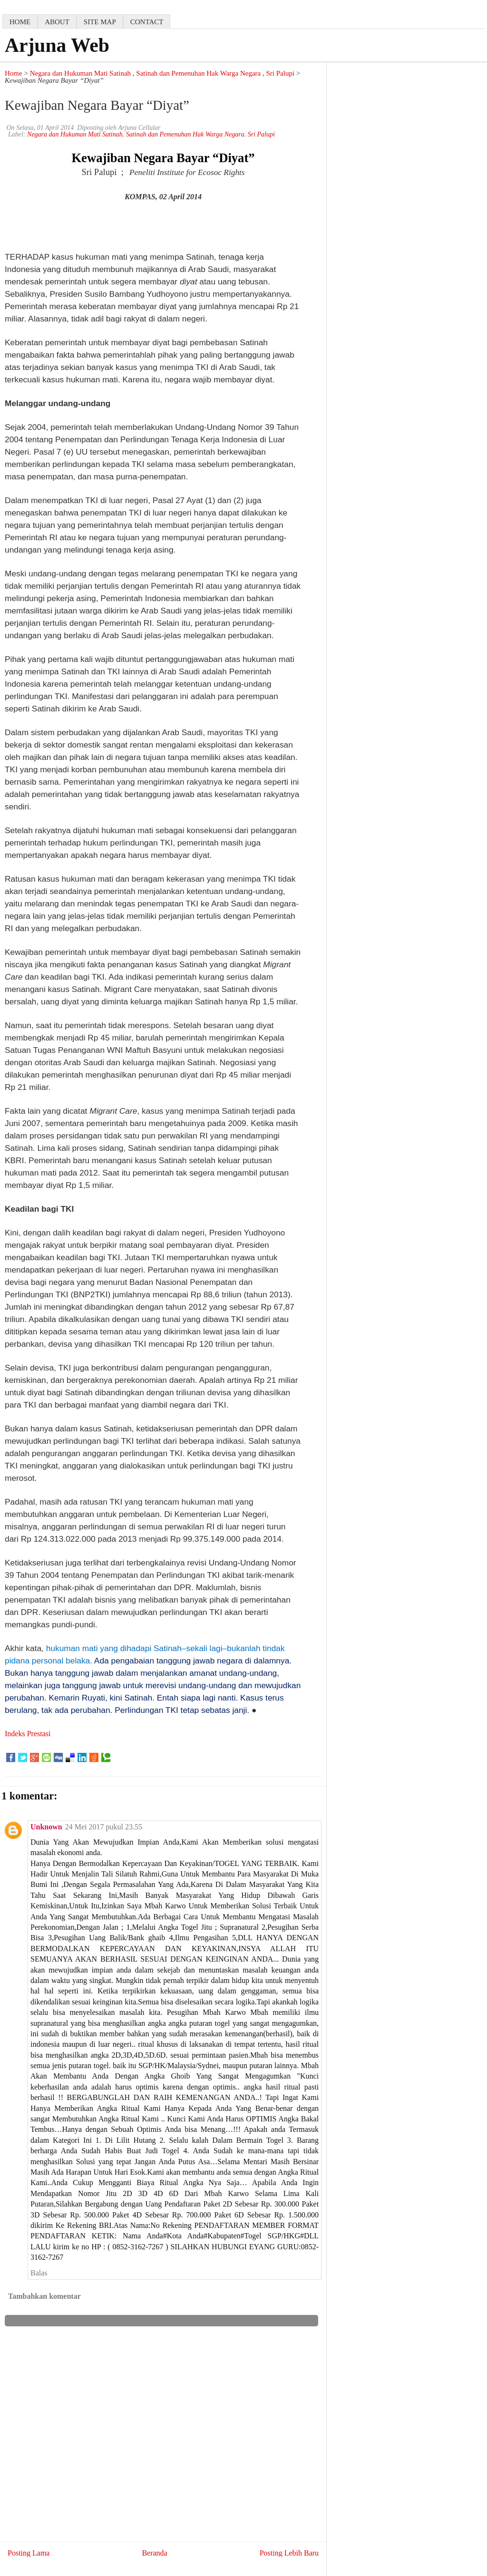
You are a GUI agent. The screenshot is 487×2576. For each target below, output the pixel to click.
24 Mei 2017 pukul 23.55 (103, 1827)
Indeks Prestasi (27, 1734)
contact (147, 22)
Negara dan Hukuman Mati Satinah (80, 73)
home (20, 22)
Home (13, 73)
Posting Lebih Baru (289, 2553)
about (57, 22)
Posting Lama (28, 2553)
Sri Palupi (280, 73)
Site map (100, 22)
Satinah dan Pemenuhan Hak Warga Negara (198, 73)
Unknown (46, 1827)
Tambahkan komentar (44, 2296)
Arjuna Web (57, 45)
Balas (39, 2273)
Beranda (154, 2553)
